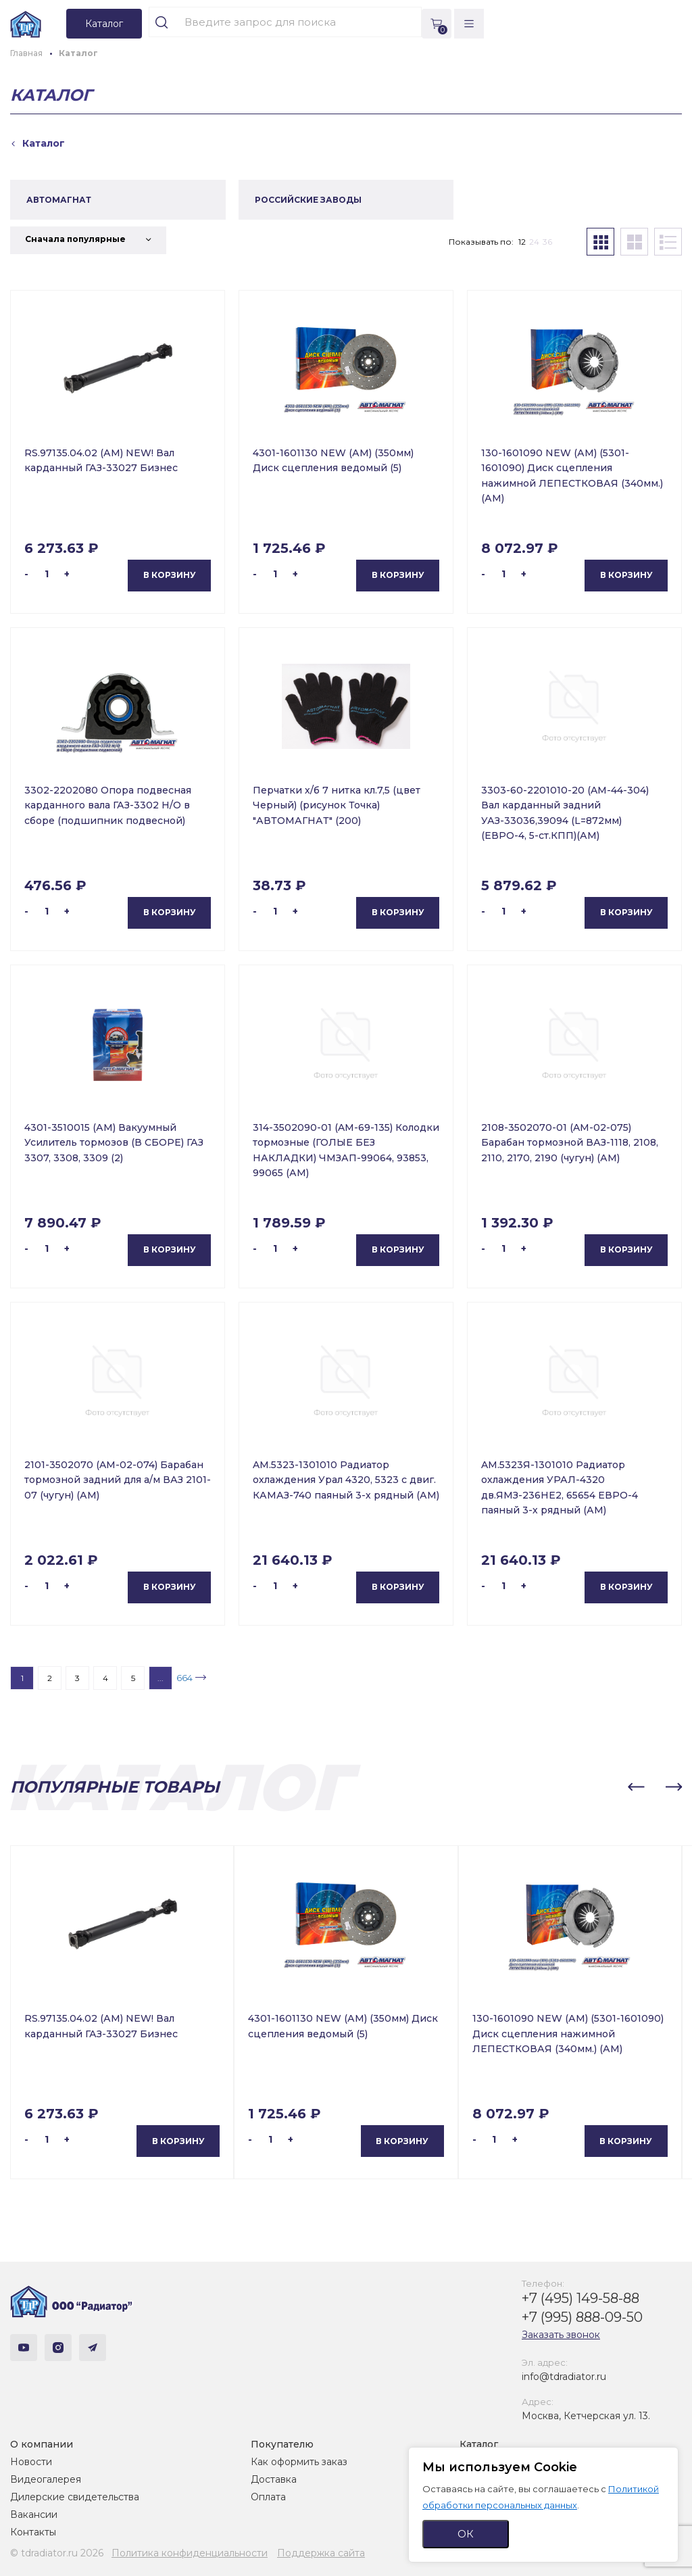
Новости (31, 2462)
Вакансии (33, 2514)
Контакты (33, 2532)
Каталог (479, 2444)
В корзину (169, 575)
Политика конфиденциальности (190, 2553)
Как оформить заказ (299, 2462)
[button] (636, 1787)
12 (522, 242)
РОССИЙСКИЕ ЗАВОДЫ (308, 200)
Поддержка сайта (321, 2553)
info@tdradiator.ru (564, 2377)
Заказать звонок (561, 2335)
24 (534, 242)
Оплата (268, 2497)
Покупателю (282, 2444)
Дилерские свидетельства (74, 2497)
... (160, 1678)
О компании (41, 2444)
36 (547, 242)
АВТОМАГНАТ (58, 200)
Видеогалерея (45, 2479)
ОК (466, 2533)
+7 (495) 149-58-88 (580, 2298)
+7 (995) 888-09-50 (582, 2317)
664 (184, 1677)
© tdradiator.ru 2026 (56, 2553)
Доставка (274, 2479)
